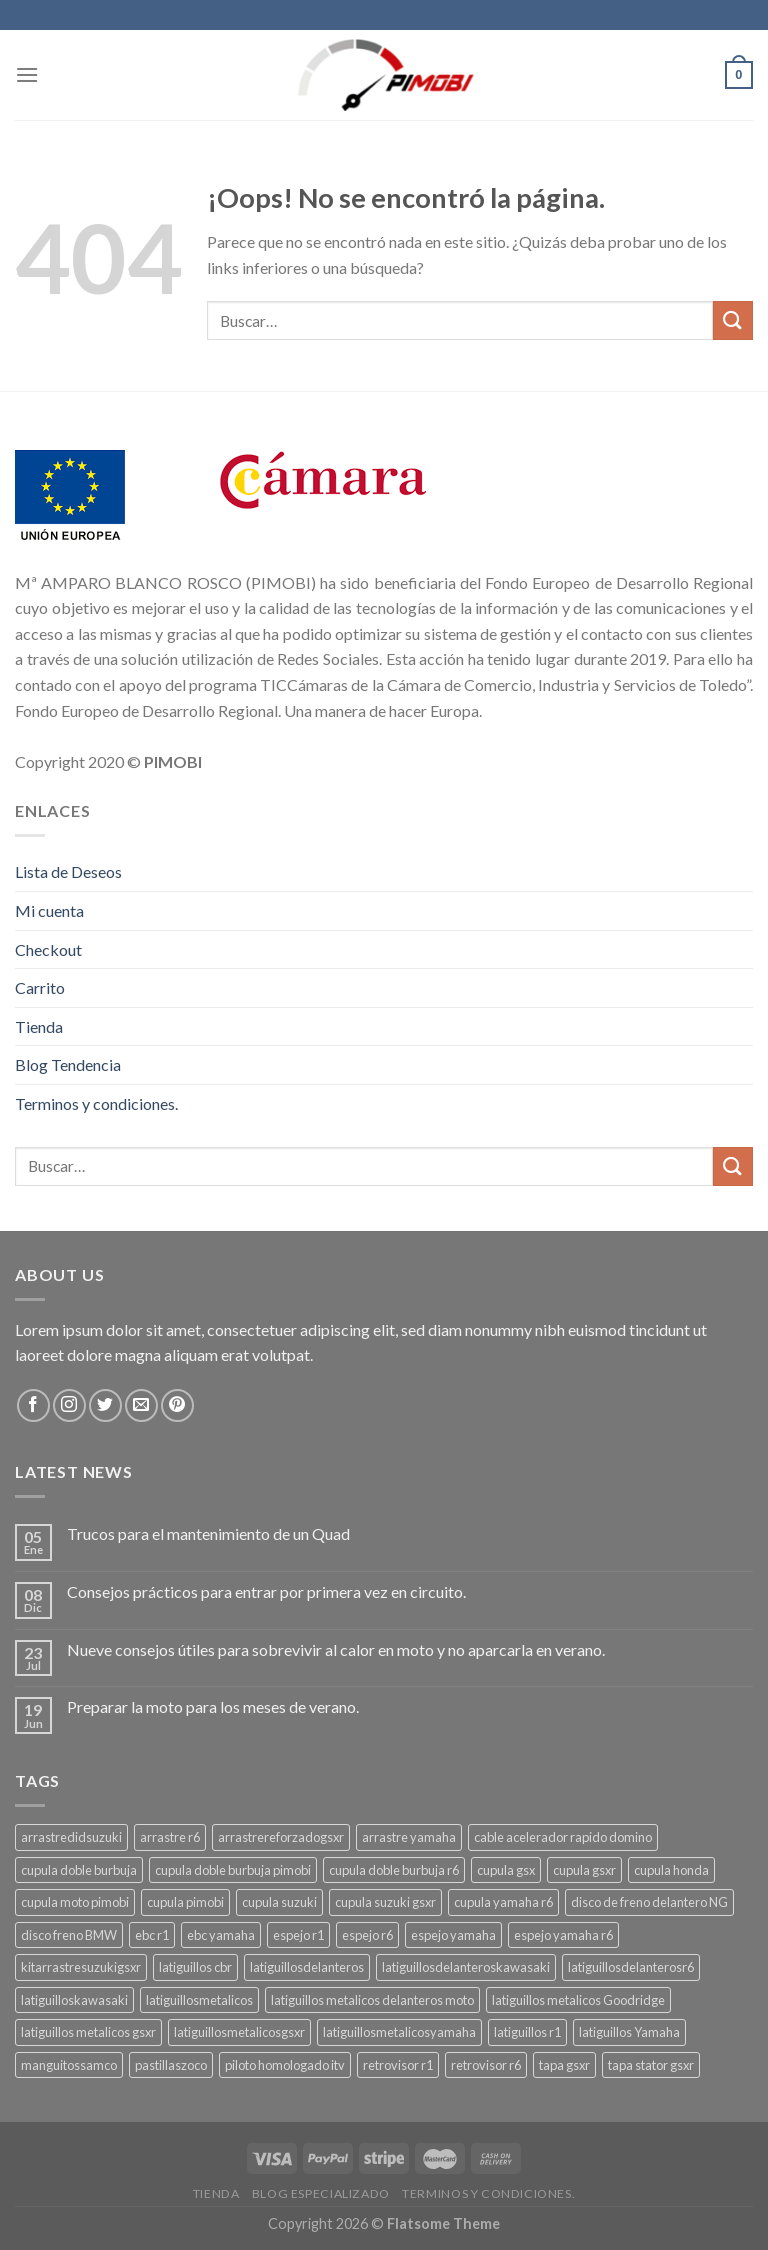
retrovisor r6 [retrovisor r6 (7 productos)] (486, 2065)
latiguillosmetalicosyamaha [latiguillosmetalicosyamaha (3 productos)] (399, 2032)
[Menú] (27, 74)
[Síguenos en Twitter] (105, 1405)
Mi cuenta (49, 910)
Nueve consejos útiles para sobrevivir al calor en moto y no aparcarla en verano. (336, 1649)
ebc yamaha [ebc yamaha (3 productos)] (221, 1935)
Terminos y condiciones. (96, 1103)
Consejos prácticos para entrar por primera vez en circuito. (266, 1591)
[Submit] (733, 320)
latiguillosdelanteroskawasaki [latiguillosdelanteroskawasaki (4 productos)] (466, 1967)
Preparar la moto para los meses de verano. (213, 1706)
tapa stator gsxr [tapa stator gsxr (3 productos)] (651, 2065)
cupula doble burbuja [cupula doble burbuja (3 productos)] (79, 1870)
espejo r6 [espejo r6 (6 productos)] (367, 1935)
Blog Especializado (321, 2193)
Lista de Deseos (68, 871)
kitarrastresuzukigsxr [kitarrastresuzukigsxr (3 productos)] (81, 1967)
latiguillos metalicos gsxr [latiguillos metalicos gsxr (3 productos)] (88, 2032)
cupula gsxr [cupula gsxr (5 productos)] (584, 1870)
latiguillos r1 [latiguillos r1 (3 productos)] (527, 2032)
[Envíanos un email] (141, 1405)
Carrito (40, 987)
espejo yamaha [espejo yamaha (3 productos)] (453, 1935)
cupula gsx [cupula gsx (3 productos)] (506, 1870)
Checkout (48, 949)
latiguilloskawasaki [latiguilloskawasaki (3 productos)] (74, 2000)
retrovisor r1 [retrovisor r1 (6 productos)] (398, 2065)
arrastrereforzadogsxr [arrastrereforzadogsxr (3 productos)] (281, 1837)
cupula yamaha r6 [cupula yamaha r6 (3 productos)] (503, 1902)
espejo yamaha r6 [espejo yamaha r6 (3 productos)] (563, 1935)
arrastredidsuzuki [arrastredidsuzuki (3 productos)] (71, 1837)
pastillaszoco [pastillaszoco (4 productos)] (171, 2065)
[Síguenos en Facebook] (33, 1405)
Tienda (39, 1026)
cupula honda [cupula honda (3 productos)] (671, 1870)
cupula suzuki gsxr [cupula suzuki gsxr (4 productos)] (385, 1902)
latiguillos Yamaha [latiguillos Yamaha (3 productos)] (629, 2032)
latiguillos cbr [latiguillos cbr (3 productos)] (195, 1967)
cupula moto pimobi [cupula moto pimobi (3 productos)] (75, 1902)
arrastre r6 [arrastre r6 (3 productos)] (170, 1837)
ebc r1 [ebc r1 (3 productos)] (152, 1935)
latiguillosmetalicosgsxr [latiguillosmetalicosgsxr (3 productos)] (239, 2032)
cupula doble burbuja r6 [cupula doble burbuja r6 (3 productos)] (394, 1870)
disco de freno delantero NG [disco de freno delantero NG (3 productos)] (649, 1902)
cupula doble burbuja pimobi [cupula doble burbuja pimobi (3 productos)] (233, 1870)
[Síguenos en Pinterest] (177, 1405)
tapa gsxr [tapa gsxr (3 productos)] (564, 2065)
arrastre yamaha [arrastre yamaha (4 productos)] (409, 1837)
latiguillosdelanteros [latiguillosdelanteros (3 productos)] (307, 1967)
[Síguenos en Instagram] (69, 1405)
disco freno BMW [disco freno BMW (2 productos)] (69, 1935)
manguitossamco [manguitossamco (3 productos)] (69, 2065)
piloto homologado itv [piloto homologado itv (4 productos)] (285, 2065)
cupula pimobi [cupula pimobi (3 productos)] (185, 1902)
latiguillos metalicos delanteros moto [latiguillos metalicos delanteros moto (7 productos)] (372, 2000)
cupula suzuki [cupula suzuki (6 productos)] (279, 1902)
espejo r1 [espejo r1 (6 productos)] (298, 1935)
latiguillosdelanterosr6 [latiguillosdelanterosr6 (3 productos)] (631, 1967)
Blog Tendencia (68, 1064)
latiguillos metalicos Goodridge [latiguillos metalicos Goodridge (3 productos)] (578, 2000)
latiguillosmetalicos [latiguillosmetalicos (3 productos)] (199, 2000)
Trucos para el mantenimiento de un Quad (208, 1533)
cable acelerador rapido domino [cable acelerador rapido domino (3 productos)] (563, 1837)
